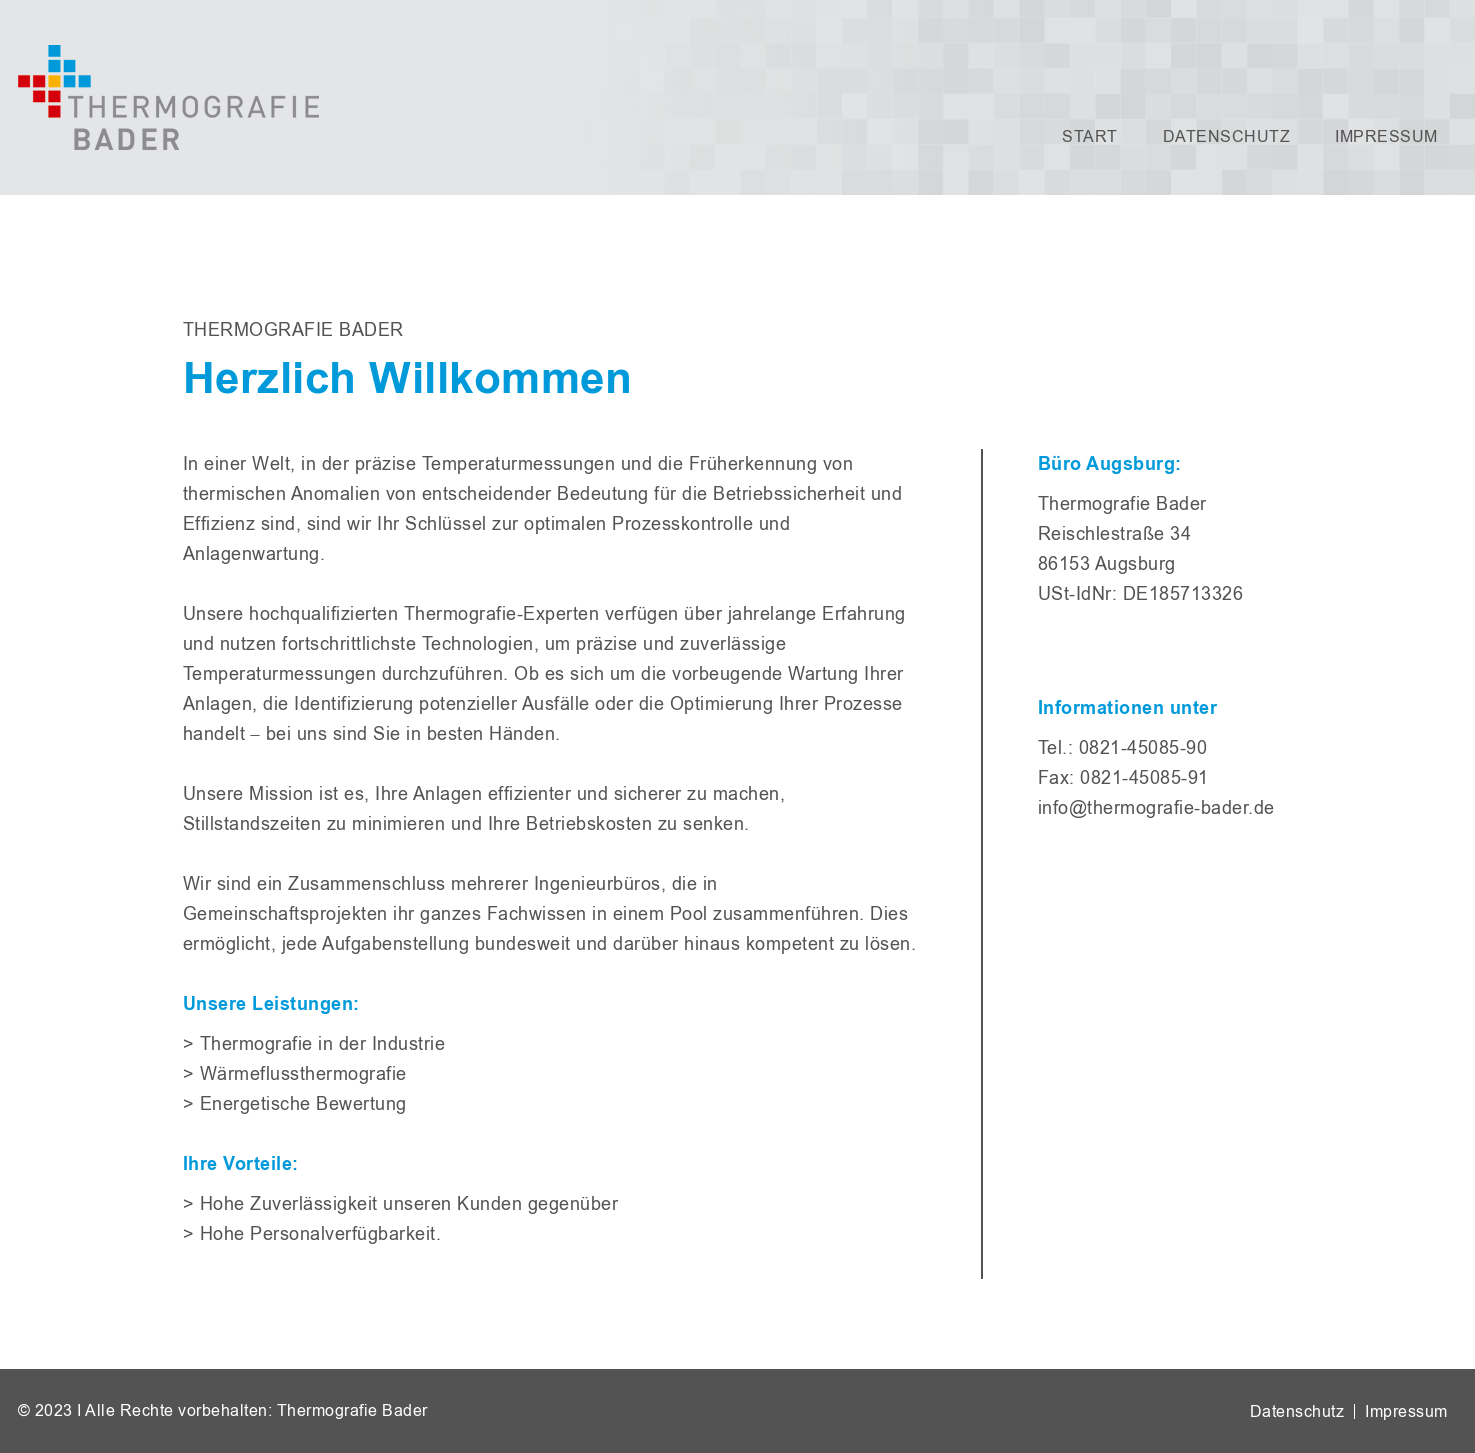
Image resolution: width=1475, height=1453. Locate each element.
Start (1090, 136)
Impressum (1386, 136)
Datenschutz (1227, 136)
